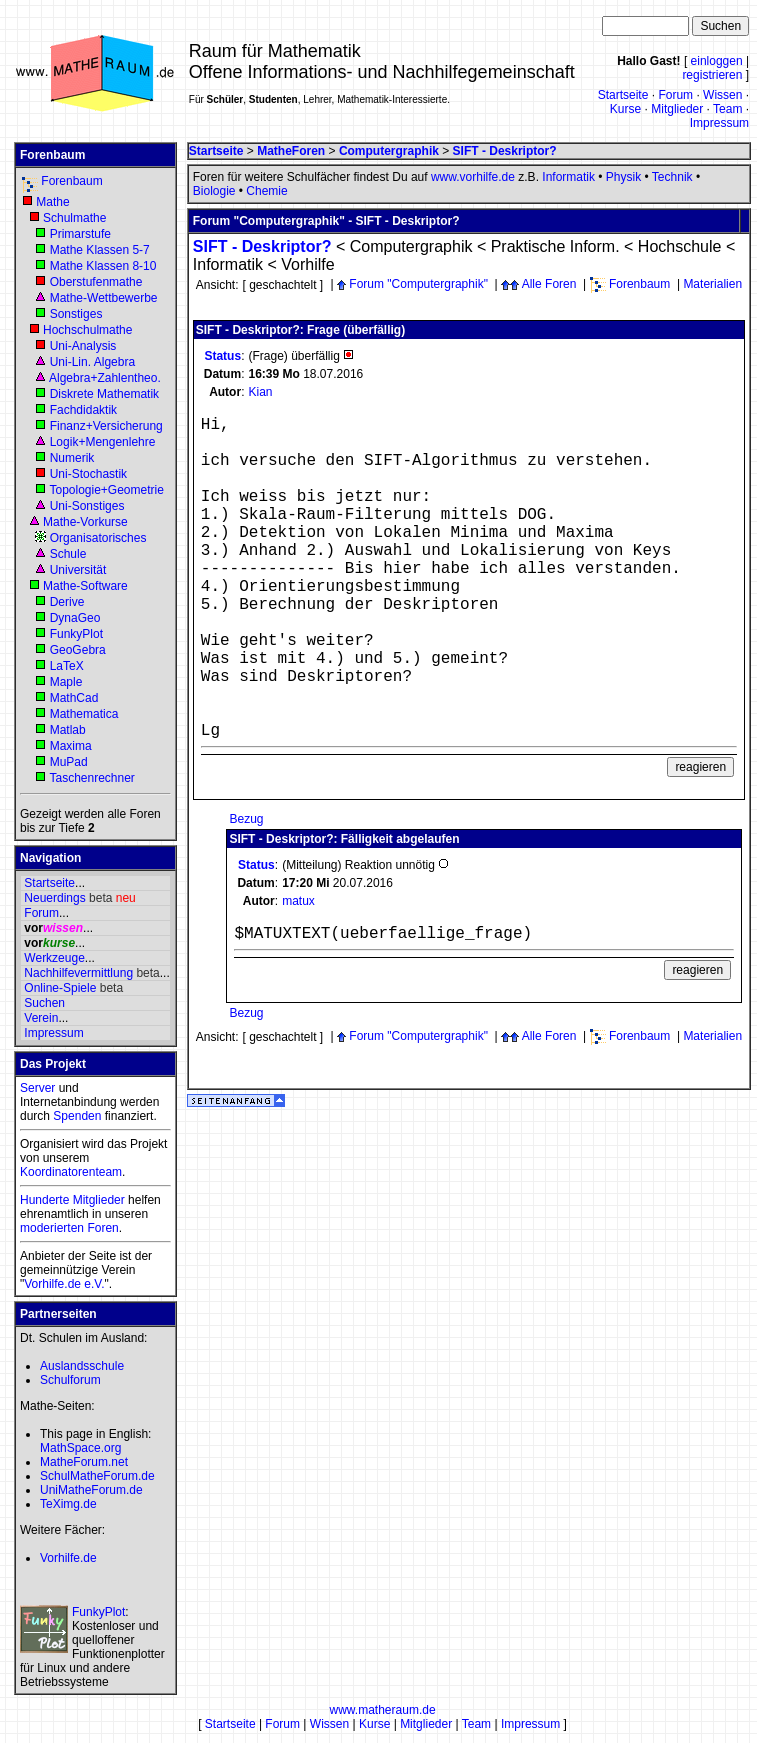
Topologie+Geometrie (106, 490)
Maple (66, 682)
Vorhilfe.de (68, 1558)
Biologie (214, 191)
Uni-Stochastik (88, 474)
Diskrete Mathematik (104, 394)
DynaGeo (75, 618)
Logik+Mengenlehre (103, 442)
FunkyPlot (76, 634)
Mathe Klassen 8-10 (103, 266)
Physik (623, 177)
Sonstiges (76, 314)
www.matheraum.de (383, 1710)
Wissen (722, 95)
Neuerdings (54, 898)
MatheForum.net (84, 1462)
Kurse (625, 109)
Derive (67, 602)
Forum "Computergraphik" (418, 284)
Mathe (52, 202)
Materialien (712, 284)
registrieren (712, 75)
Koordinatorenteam (71, 1172)
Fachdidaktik (83, 410)
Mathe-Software (85, 586)
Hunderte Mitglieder (72, 1200)
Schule (68, 554)
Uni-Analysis (83, 346)
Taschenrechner (91, 778)
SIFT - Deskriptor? (262, 246)
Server (37, 1088)
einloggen (717, 61)
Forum (675, 95)
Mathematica (84, 714)
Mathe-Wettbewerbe (104, 298)
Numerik (72, 458)
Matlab (68, 730)
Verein (41, 1018)
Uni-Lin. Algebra (92, 362)
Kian (260, 392)
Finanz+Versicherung (106, 426)
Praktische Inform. (555, 246)
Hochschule (680, 246)
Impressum (719, 123)
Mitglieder (677, 109)
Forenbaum (71, 181)
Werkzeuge (54, 958)
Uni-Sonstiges (87, 506)
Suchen (44, 1003)
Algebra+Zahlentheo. (105, 378)
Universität (78, 570)
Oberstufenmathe (96, 282)
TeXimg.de (68, 1504)
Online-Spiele (60, 988)
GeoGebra (78, 650)
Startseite (623, 95)
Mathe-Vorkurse (85, 522)
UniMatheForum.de (91, 1490)
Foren (102, 1228)
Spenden (77, 1116)
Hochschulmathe (87, 330)
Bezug (246, 819)
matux (298, 901)
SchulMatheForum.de (97, 1476)
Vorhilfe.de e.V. (64, 1284)
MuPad (69, 762)
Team (727, 109)
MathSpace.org (80, 1448)
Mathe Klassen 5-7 (100, 250)
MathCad (74, 698)
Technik (672, 177)
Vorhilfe (307, 264)
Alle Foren (549, 284)
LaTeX (67, 666)
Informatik (568, 177)
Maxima (71, 746)
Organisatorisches (98, 538)
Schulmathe (74, 218)
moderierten (52, 1228)
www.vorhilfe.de (473, 177)
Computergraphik (411, 246)
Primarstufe (80, 234)
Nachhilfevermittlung (78, 973)
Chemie (266, 191)
